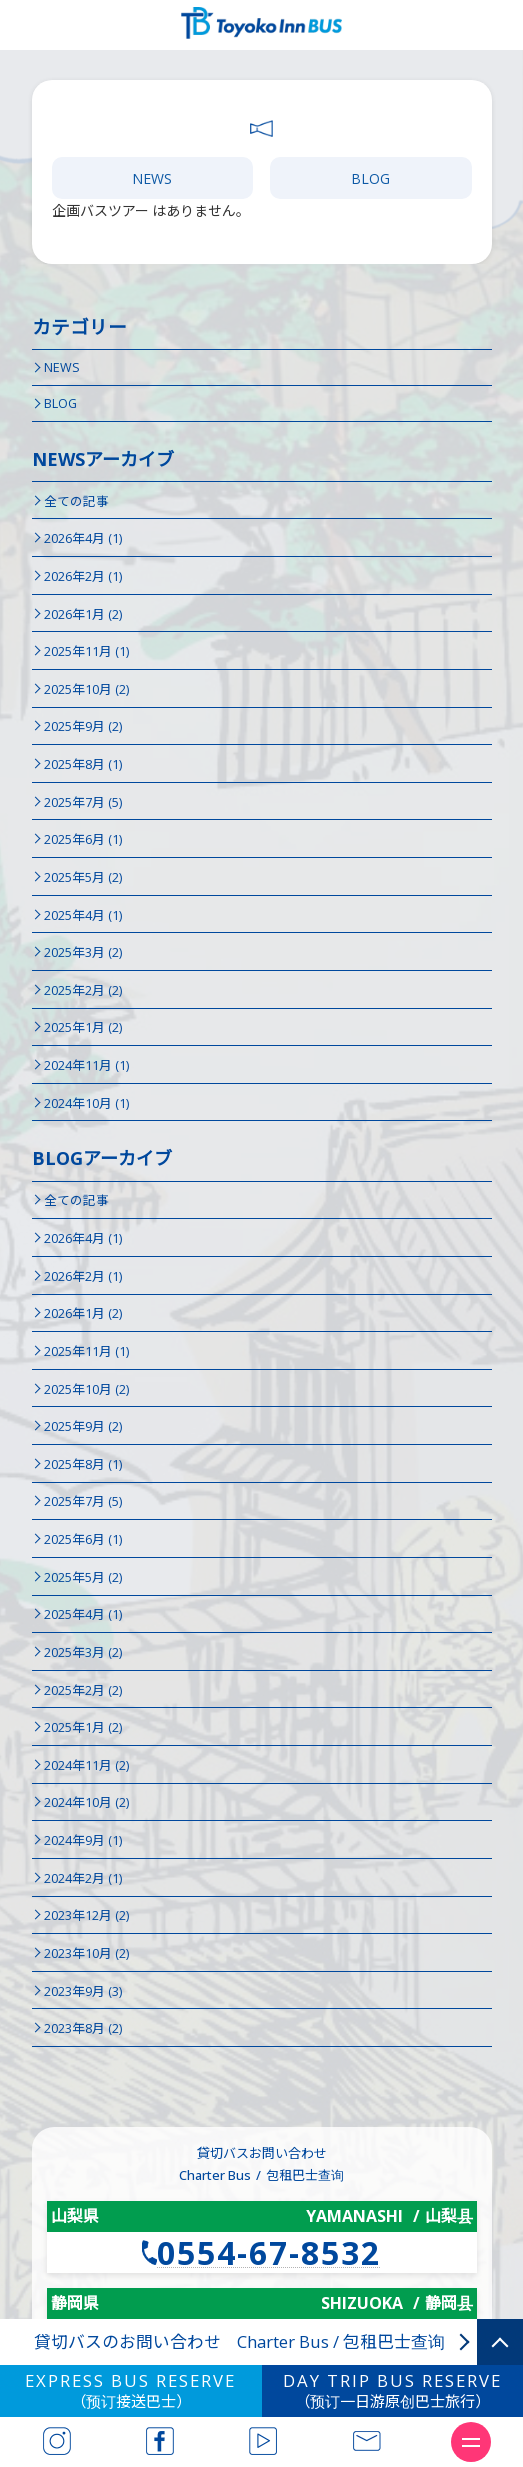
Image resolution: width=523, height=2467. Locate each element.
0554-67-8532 (269, 2253)
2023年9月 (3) (83, 1991)
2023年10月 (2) (86, 1953)
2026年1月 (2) (83, 614)
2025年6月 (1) (83, 839)
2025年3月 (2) (83, 952)
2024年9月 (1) (83, 1840)
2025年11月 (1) (86, 651)
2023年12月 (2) (86, 1915)
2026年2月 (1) (83, 576)
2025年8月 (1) (83, 764)
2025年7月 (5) (83, 802)
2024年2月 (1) (83, 1878)
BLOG (370, 178)
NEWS (152, 178)
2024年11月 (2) (86, 1765)
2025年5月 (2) (83, 877)
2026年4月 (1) (83, 538)
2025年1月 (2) (83, 1027)
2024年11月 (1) (86, 1065)
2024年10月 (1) (86, 1103)
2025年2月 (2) (83, 990)
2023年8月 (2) (83, 2028)
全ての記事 (76, 501)
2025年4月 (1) (83, 915)
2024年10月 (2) (86, 1802)
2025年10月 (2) (86, 689)
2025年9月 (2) (83, 726)
